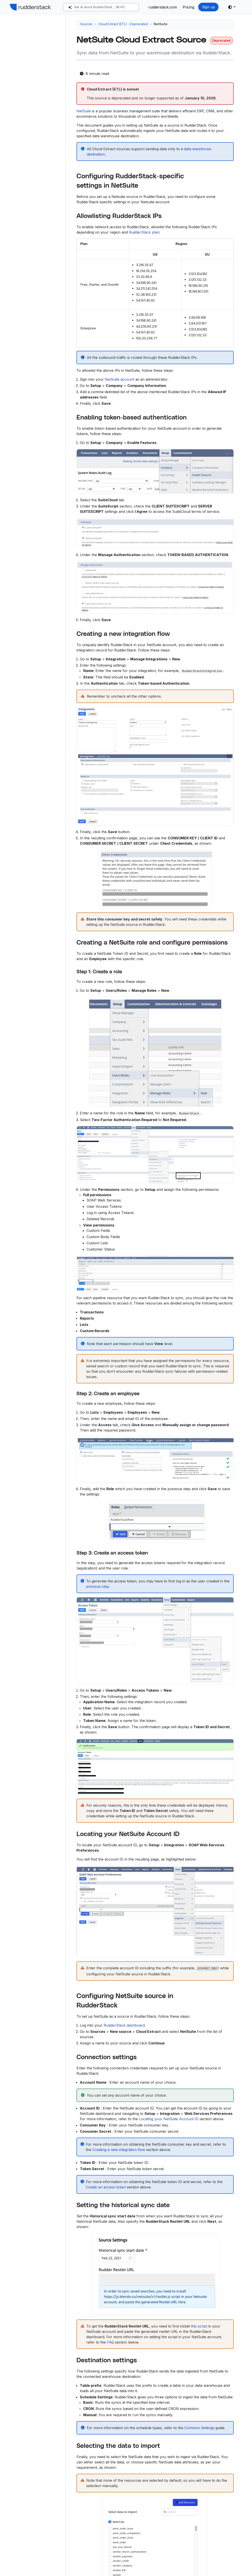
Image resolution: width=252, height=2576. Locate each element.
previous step (97, 1586)
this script (199, 2326)
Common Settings (199, 2428)
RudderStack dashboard (124, 2025)
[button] (232, 7)
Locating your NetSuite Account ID (168, 2119)
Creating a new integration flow (118, 2149)
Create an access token (106, 2187)
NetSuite (83, 111)
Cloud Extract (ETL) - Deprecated (123, 24)
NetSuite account (119, 379)
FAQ (110, 2342)
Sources (86, 24)
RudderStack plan (144, 232)
